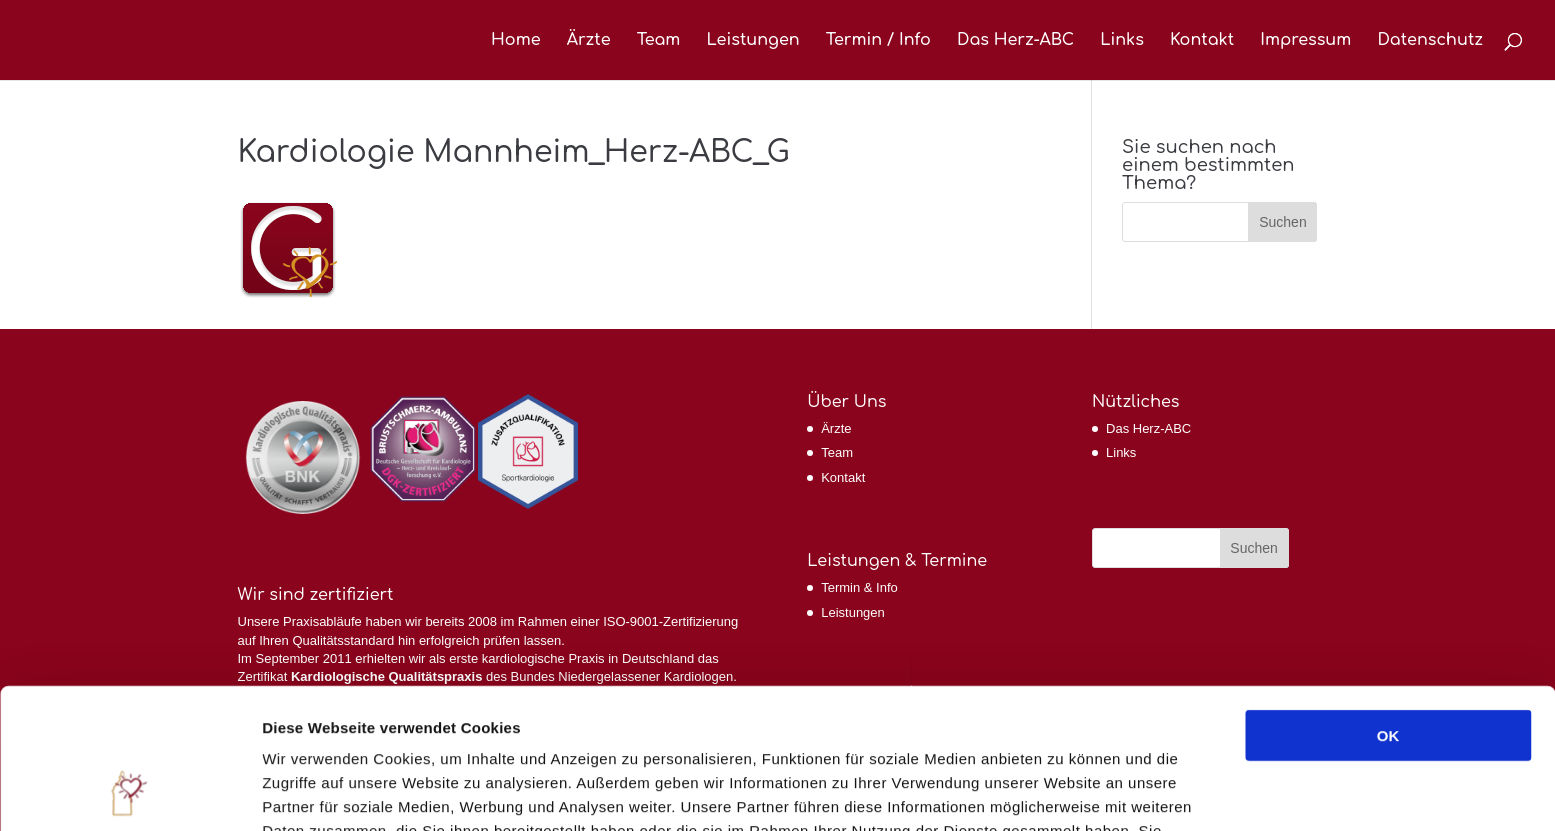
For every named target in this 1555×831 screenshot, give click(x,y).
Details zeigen (1063, 791)
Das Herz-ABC (1015, 41)
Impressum (1305, 41)
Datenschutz (1430, 41)
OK (1388, 607)
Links (1122, 41)
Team (659, 41)
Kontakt (1202, 41)
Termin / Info (878, 41)
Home (516, 41)
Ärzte (589, 41)
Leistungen (752, 41)
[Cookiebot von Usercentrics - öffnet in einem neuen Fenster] (129, 792)
